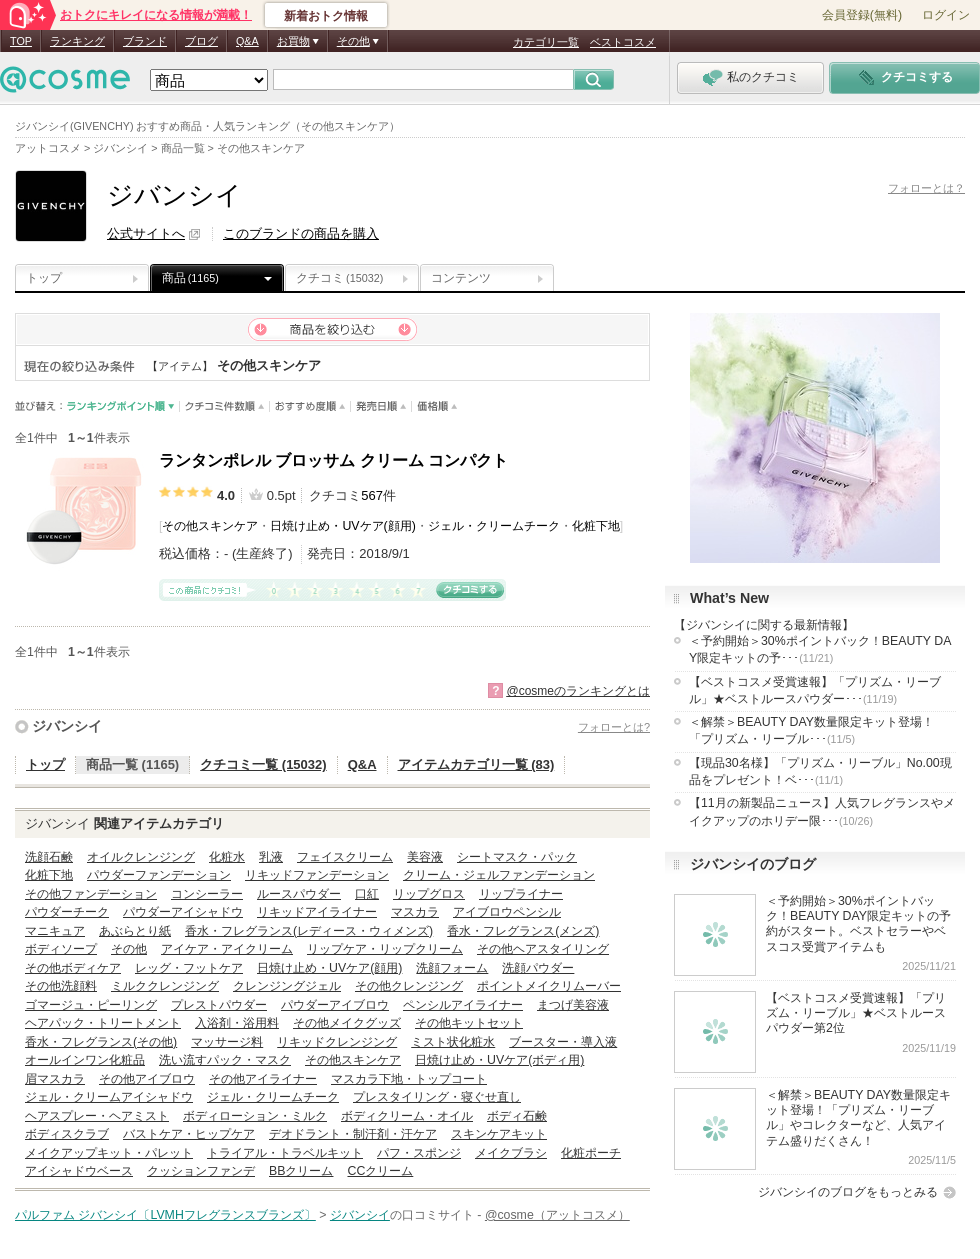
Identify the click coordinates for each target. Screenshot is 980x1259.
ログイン (946, 15)
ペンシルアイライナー (463, 1005)
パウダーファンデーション (159, 875)
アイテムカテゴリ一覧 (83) (476, 764)
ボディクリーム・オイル (407, 1116)
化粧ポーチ (591, 1153)
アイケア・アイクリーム (227, 949)
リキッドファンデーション (317, 875)
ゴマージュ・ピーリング (91, 1005)
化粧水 (227, 857)
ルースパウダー (299, 894)
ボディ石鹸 (517, 1116)
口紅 (367, 894)
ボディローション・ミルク (255, 1116)
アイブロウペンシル (507, 912)
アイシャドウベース (79, 1171)
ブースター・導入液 (563, 1042)
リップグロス (429, 894)
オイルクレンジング (141, 857)
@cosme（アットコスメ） (557, 1215)
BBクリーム (301, 1171)
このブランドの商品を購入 (301, 233)
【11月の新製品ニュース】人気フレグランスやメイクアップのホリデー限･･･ (822, 811)
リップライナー (521, 894)
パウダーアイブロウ (335, 1005)
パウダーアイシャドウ (183, 912)
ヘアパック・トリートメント (103, 1023)
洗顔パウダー (538, 968)
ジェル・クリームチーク (494, 526)
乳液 (271, 857)
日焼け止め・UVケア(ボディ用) (499, 1060)
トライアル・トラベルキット (285, 1153)
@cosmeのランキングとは (578, 691)
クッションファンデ (201, 1171)
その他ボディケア (73, 968)
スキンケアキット (499, 1134)
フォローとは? (614, 727)
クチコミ (339, 278)
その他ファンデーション (91, 894)
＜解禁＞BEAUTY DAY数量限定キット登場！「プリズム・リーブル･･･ (811, 730)
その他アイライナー (263, 1079)
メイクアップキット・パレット (109, 1153)
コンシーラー (207, 894)
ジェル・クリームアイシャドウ (109, 1097)
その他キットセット (469, 1023)
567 (372, 495)
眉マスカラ (55, 1079)
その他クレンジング (409, 986)
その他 (129, 949)
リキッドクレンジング (337, 1042)
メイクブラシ (511, 1153)
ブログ (201, 41)
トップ (44, 278)
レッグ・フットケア (189, 968)
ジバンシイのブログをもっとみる (848, 1192)
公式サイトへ (146, 233)
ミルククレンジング (165, 986)
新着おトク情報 (326, 16)
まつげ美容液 (573, 1005)
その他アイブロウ (147, 1079)
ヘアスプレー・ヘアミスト (97, 1116)
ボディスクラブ (67, 1134)
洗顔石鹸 (49, 857)
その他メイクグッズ (347, 1023)
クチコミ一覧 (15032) (263, 764)
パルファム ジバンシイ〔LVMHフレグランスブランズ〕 (165, 1215)
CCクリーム (380, 1171)
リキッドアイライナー (317, 912)
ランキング (77, 41)
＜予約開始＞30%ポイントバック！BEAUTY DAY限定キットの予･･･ (820, 649)
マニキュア (55, 931)
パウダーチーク (67, 912)
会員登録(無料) (862, 15)
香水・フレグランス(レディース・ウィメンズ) (309, 931)
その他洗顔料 (61, 986)
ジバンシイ (67, 726)
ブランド (145, 41)
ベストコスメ (623, 42)
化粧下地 (596, 526)
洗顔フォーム (452, 968)
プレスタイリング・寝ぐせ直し (437, 1097)
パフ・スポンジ (419, 1153)
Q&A (247, 41)
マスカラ (415, 912)
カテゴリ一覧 (546, 42)
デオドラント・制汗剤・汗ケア (353, 1134)
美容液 (425, 857)
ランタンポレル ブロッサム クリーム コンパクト (333, 460)
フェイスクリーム (345, 857)
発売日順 (381, 406)
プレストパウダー (219, 1005)
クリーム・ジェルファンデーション (499, 875)
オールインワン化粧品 (85, 1060)
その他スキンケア (210, 526)
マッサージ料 (227, 1042)
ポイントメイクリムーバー (549, 986)
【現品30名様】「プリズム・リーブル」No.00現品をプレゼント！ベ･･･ (820, 771)
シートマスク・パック (517, 857)
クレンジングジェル (287, 986)
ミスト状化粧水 (453, 1042)
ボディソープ (61, 949)
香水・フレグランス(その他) (101, 1042)
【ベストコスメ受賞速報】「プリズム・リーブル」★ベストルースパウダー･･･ (815, 690)
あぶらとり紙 (135, 931)
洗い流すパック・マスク (225, 1060)
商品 (190, 278)
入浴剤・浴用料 (237, 1023)
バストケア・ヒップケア (189, 1134)
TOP (21, 41)
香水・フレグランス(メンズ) (523, 931)
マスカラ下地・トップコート (409, 1079)
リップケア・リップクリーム (385, 949)
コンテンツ (461, 278)
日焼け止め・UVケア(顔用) (342, 526)
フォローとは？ (926, 188)
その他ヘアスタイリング (543, 949)
